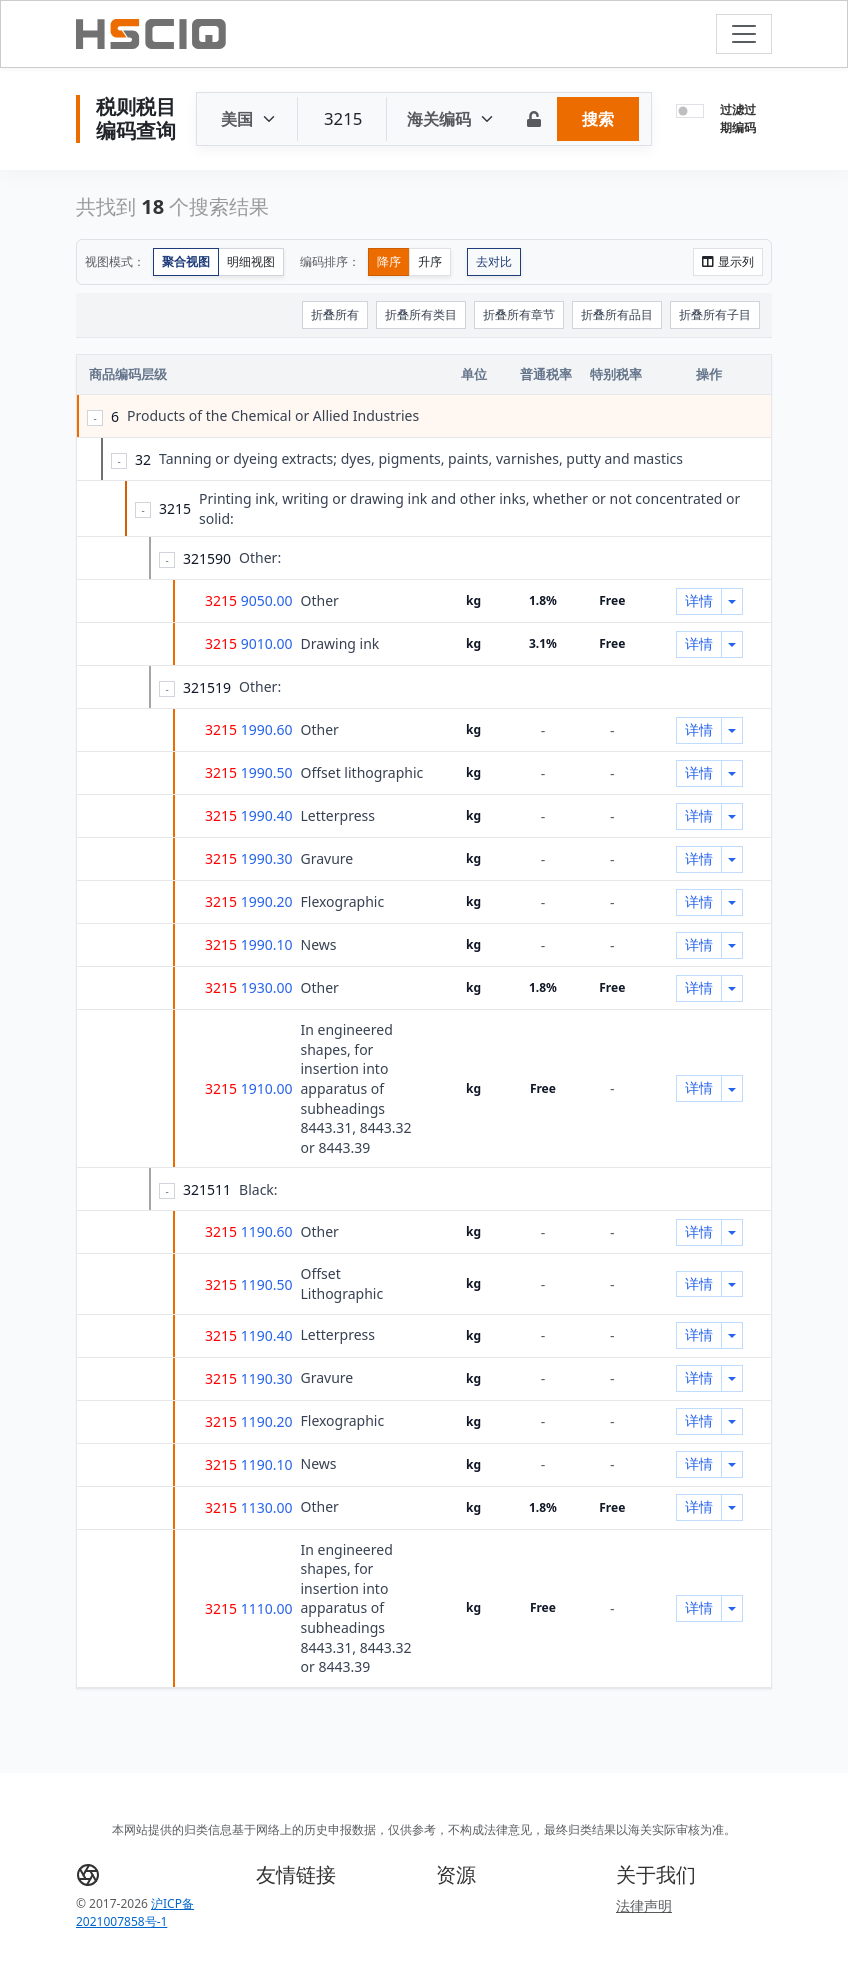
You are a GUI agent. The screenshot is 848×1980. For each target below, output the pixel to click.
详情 (699, 600)
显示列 (728, 261)
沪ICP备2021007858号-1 (135, 1912)
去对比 (494, 261)
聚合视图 (186, 261)
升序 (430, 261)
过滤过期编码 (738, 118)
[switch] (690, 111)
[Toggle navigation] (744, 34)
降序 (389, 261)
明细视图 (251, 261)
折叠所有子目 (715, 314)
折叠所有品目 (617, 314)
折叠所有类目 (421, 314)
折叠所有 (335, 314)
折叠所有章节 (519, 314)
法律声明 (644, 1905)
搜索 (598, 119)
